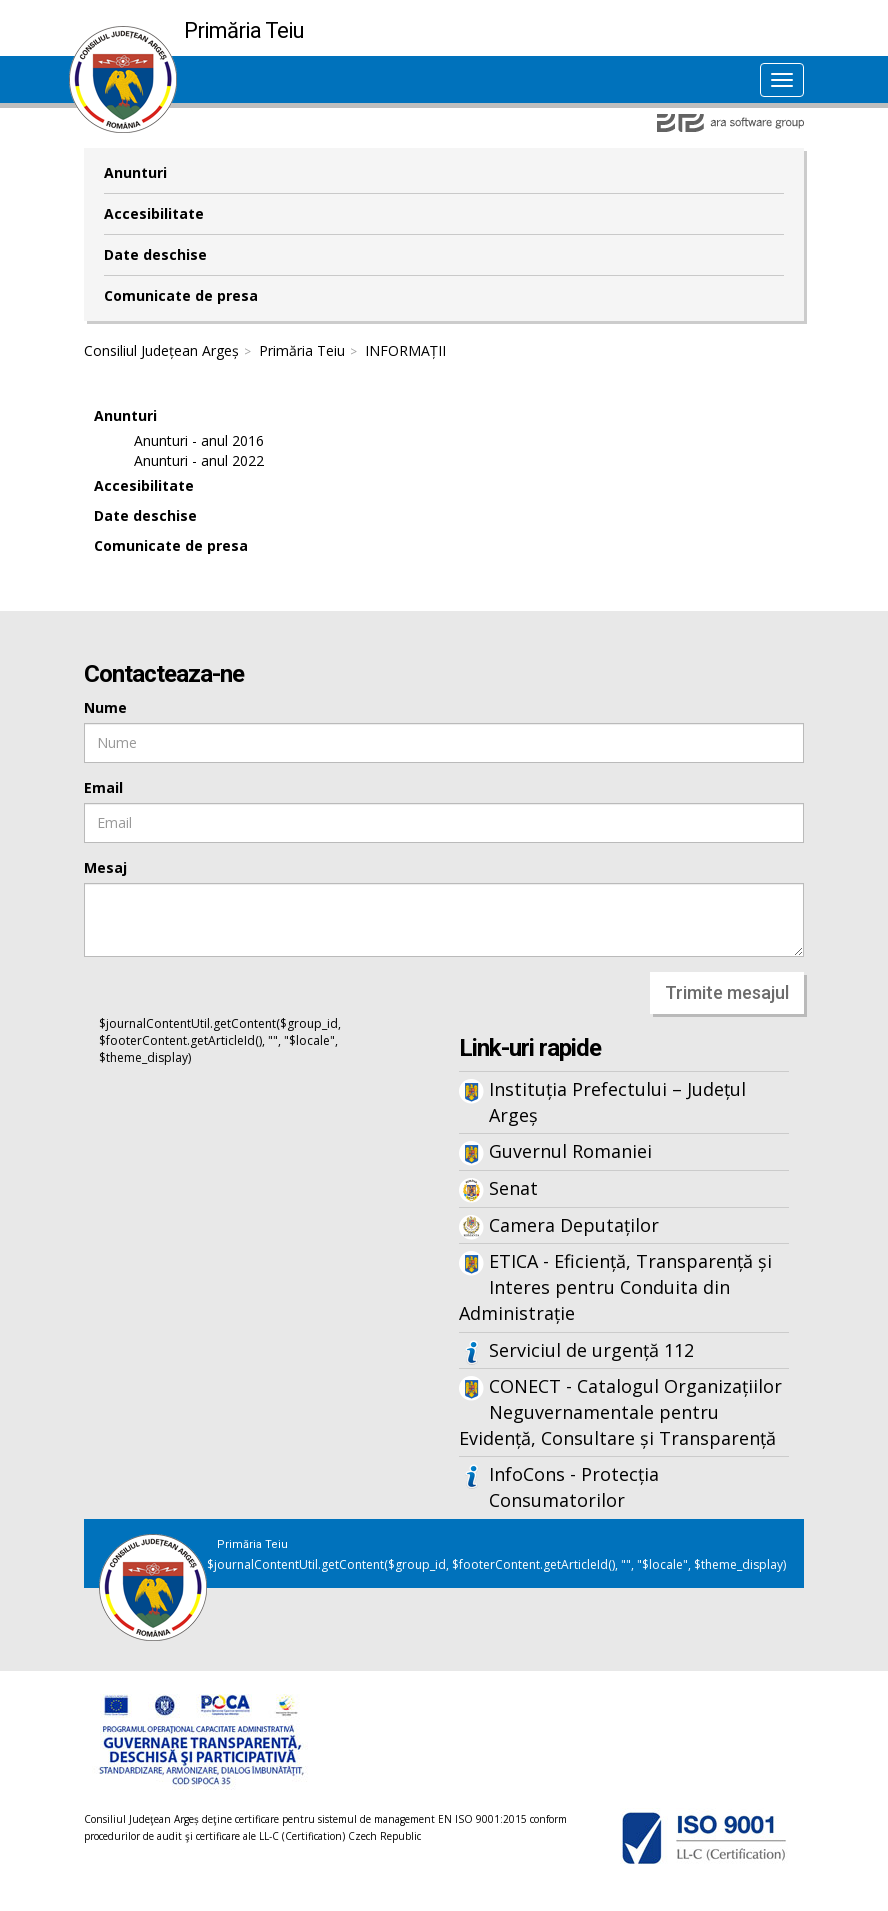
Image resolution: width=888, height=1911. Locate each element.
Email (103, 787)
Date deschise (155, 254)
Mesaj (105, 867)
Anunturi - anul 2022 (199, 460)
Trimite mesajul (727, 992)
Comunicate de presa (181, 295)
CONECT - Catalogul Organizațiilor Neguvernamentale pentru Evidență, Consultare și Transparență (620, 1411)
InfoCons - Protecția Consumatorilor (574, 1487)
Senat (513, 1188)
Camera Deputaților (574, 1225)
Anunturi (135, 172)
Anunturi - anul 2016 (199, 440)
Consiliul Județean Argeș (161, 350)
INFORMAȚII (405, 350)
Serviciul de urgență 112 (591, 1350)
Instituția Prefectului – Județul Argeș (617, 1102)
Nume (105, 707)
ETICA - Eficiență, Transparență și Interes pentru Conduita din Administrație (615, 1286)
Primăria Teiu (302, 350)
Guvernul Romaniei (570, 1151)
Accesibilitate (154, 213)
